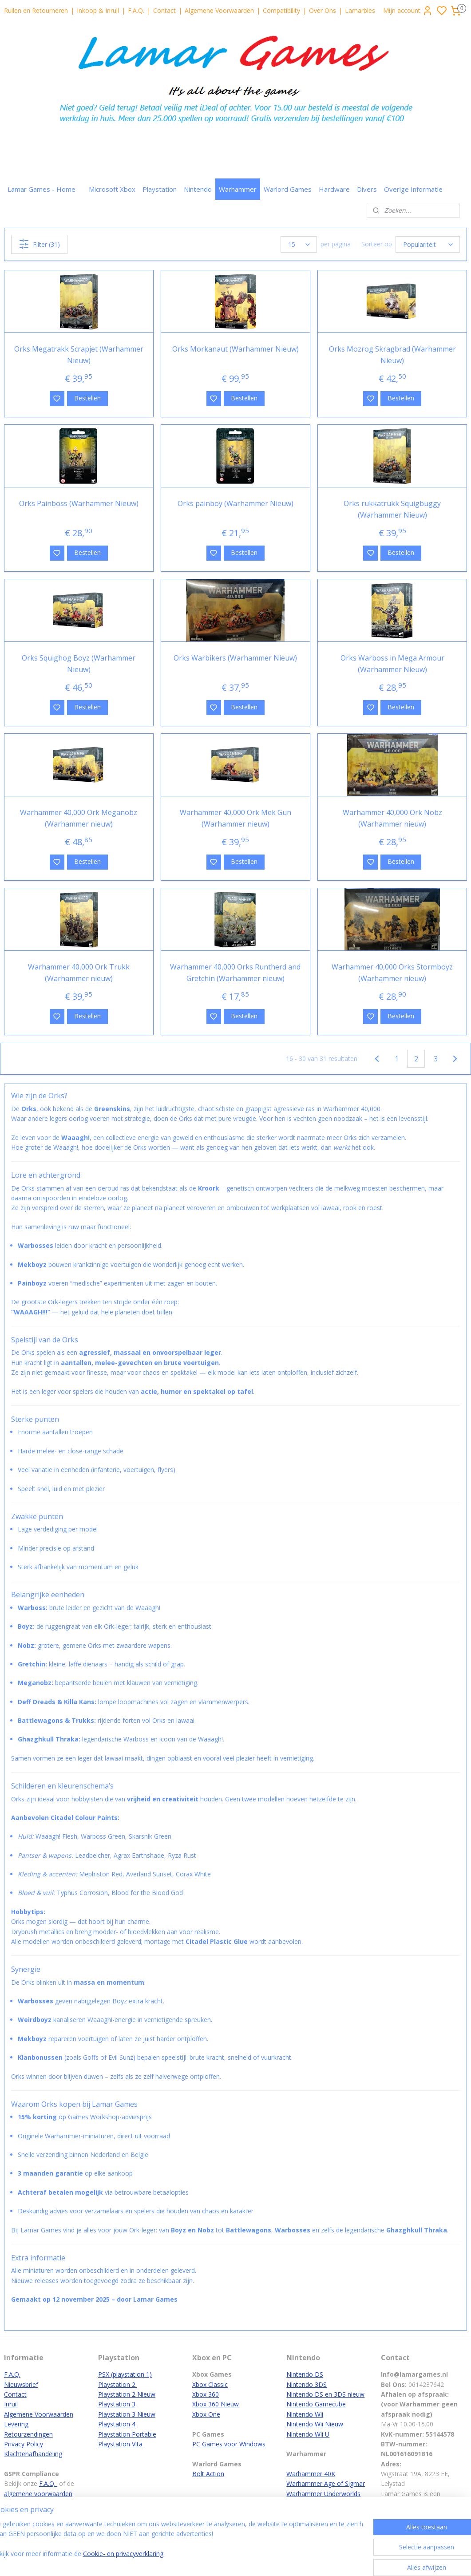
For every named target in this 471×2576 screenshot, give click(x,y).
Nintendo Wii (304, 2414)
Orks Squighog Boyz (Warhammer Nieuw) (78, 663)
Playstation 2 (117, 2384)
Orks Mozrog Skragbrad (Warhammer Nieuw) (392, 354)
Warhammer (238, 189)
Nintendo (198, 189)
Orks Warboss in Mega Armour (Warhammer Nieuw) (392, 663)
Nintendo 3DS (306, 2384)
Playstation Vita (120, 2444)
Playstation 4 (116, 2424)
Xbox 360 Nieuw (215, 2404)
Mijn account (408, 10)
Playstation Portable (127, 2434)
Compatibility (281, 10)
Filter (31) (39, 244)
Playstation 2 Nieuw (126, 2394)
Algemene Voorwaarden (219, 10)
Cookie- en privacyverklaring (142, 2560)
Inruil (11, 2404)
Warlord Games (288, 189)
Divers (367, 189)
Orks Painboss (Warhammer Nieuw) (79, 503)
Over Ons (322, 10)
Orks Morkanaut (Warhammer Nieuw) (235, 349)
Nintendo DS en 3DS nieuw (325, 2394)
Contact (164, 10)
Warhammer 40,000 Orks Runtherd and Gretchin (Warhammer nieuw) (235, 972)
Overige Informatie (413, 189)
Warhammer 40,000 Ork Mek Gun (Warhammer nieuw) (235, 818)
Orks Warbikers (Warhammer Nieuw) (235, 658)
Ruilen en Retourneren (36, 10)
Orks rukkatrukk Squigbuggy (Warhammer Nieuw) (392, 509)
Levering (16, 2424)
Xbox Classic (210, 2384)
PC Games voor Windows (228, 2444)
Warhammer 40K (310, 2473)
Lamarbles (360, 10)
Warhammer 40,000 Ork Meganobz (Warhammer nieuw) (78, 818)
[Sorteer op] (427, 244)
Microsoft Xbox (112, 189)
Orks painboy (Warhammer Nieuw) (235, 503)
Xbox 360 (205, 2394)
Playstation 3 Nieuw (126, 2414)
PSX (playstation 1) (125, 2374)
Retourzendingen (28, 2434)
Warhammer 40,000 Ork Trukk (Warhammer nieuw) (79, 972)
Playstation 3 (116, 2404)
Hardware (334, 189)
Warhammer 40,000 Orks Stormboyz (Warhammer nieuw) (392, 972)
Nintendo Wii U (307, 2434)
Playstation (159, 189)
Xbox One (206, 2414)
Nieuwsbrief (21, 2384)
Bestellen (87, 398)
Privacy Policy (23, 2444)
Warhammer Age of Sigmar (325, 2483)
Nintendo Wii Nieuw (314, 2424)
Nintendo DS (304, 2374)
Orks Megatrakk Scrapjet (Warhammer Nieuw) (78, 354)
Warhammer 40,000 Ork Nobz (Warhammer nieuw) (392, 818)
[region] (177, 2546)
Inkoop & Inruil (98, 10)
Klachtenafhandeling (33, 2453)
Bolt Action (208, 2473)
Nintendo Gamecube (316, 2404)
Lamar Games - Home (41, 189)
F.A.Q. (136, 10)
